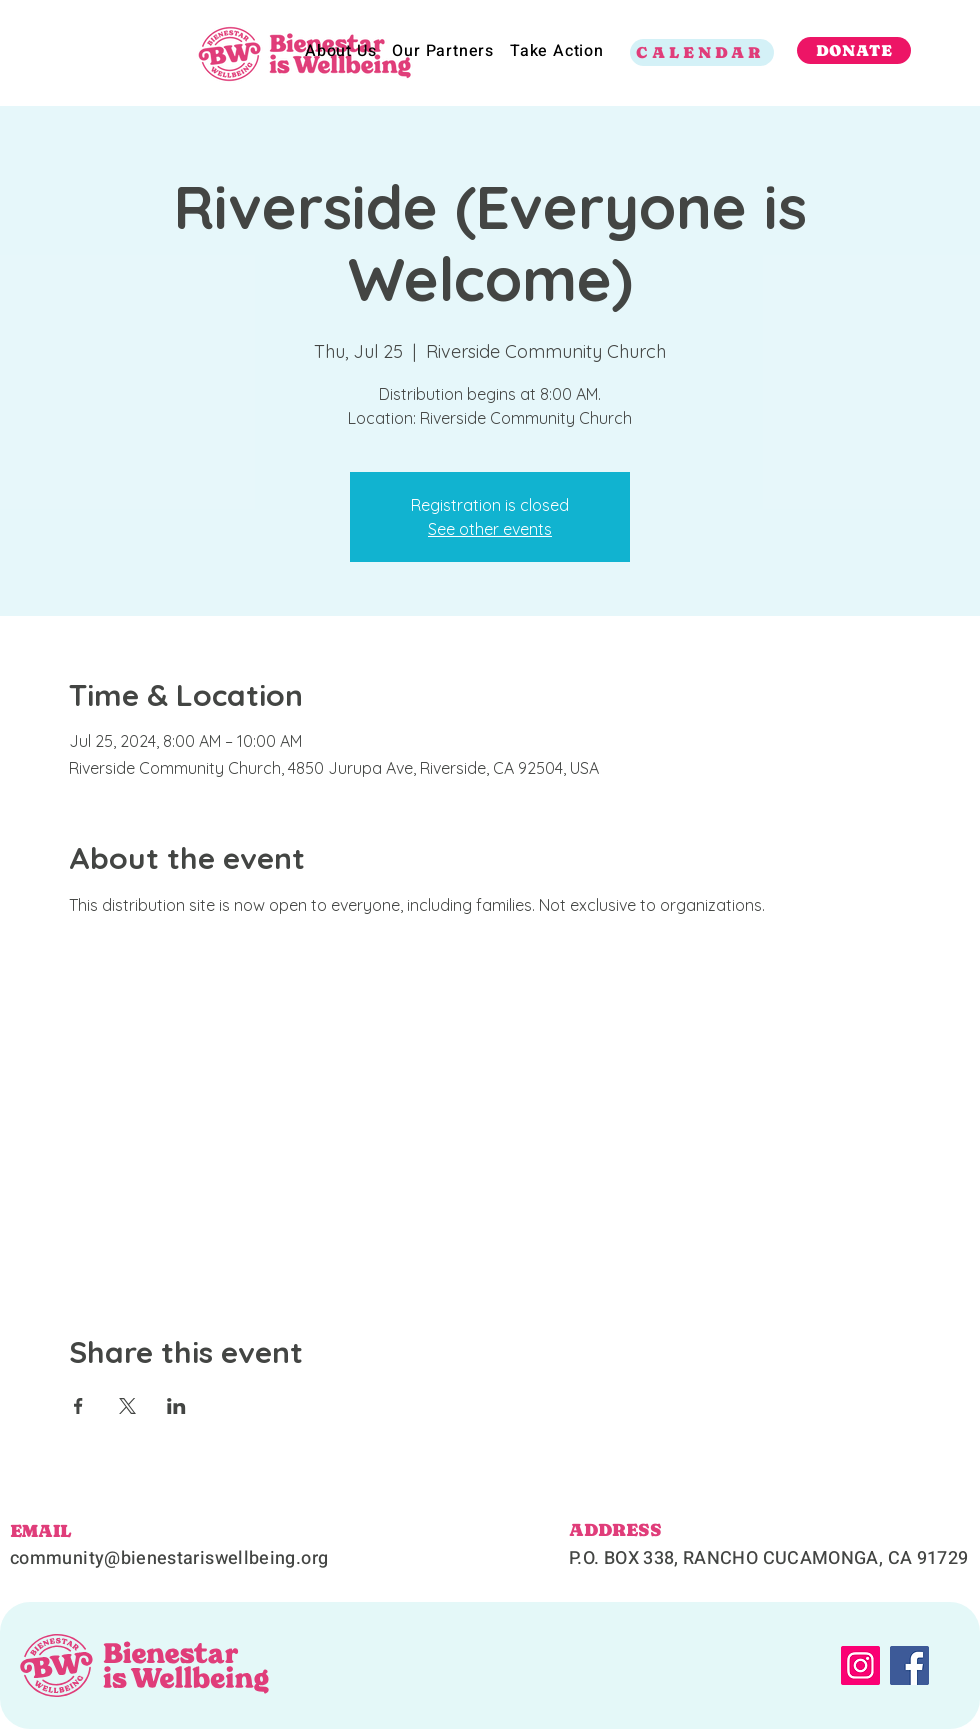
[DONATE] (854, 50)
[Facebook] (909, 1665)
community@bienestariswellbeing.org (169, 1558)
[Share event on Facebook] (78, 1406)
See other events (490, 529)
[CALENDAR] (702, 52)
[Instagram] (860, 1665)
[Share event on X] (127, 1406)
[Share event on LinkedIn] (176, 1406)
